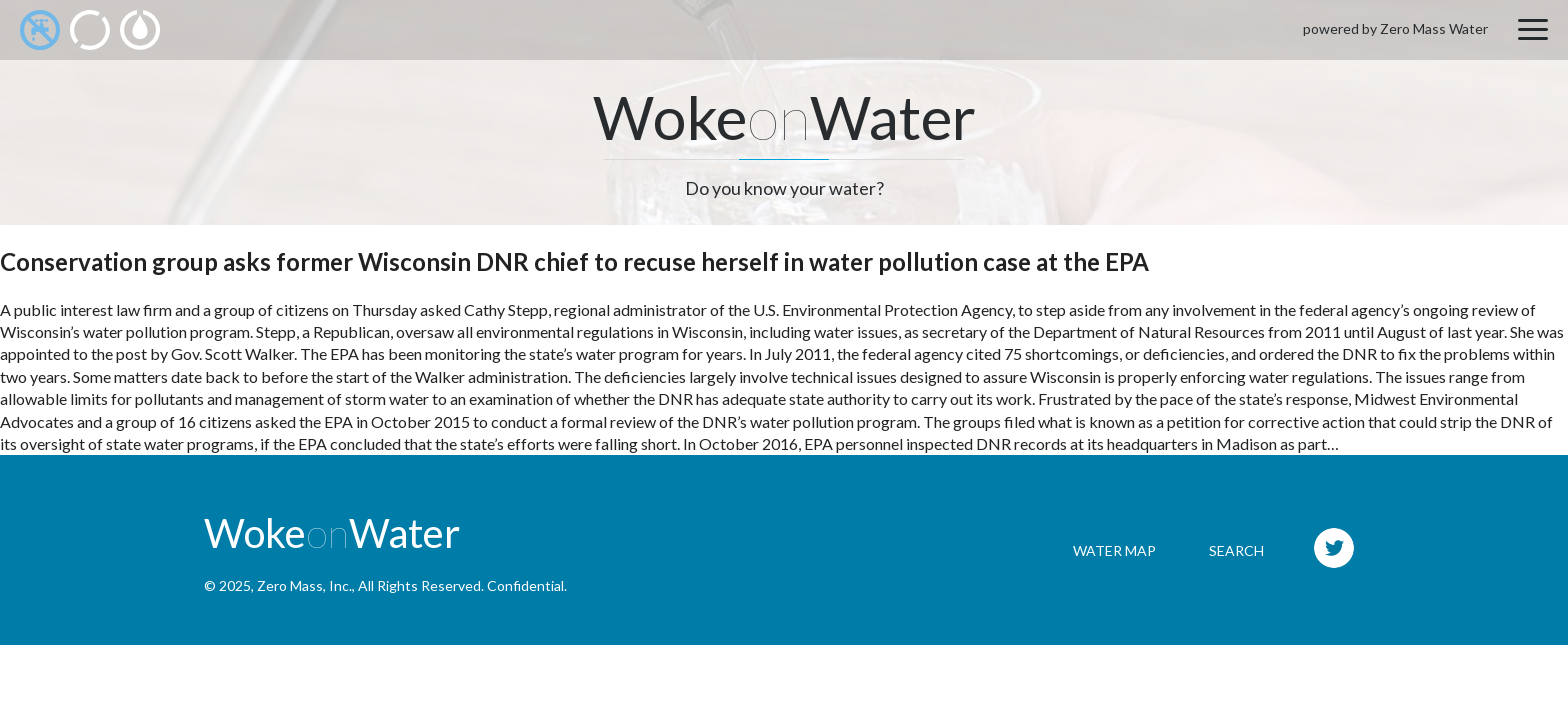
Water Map (1114, 550)
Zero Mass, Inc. (304, 585)
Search (1236, 550)
